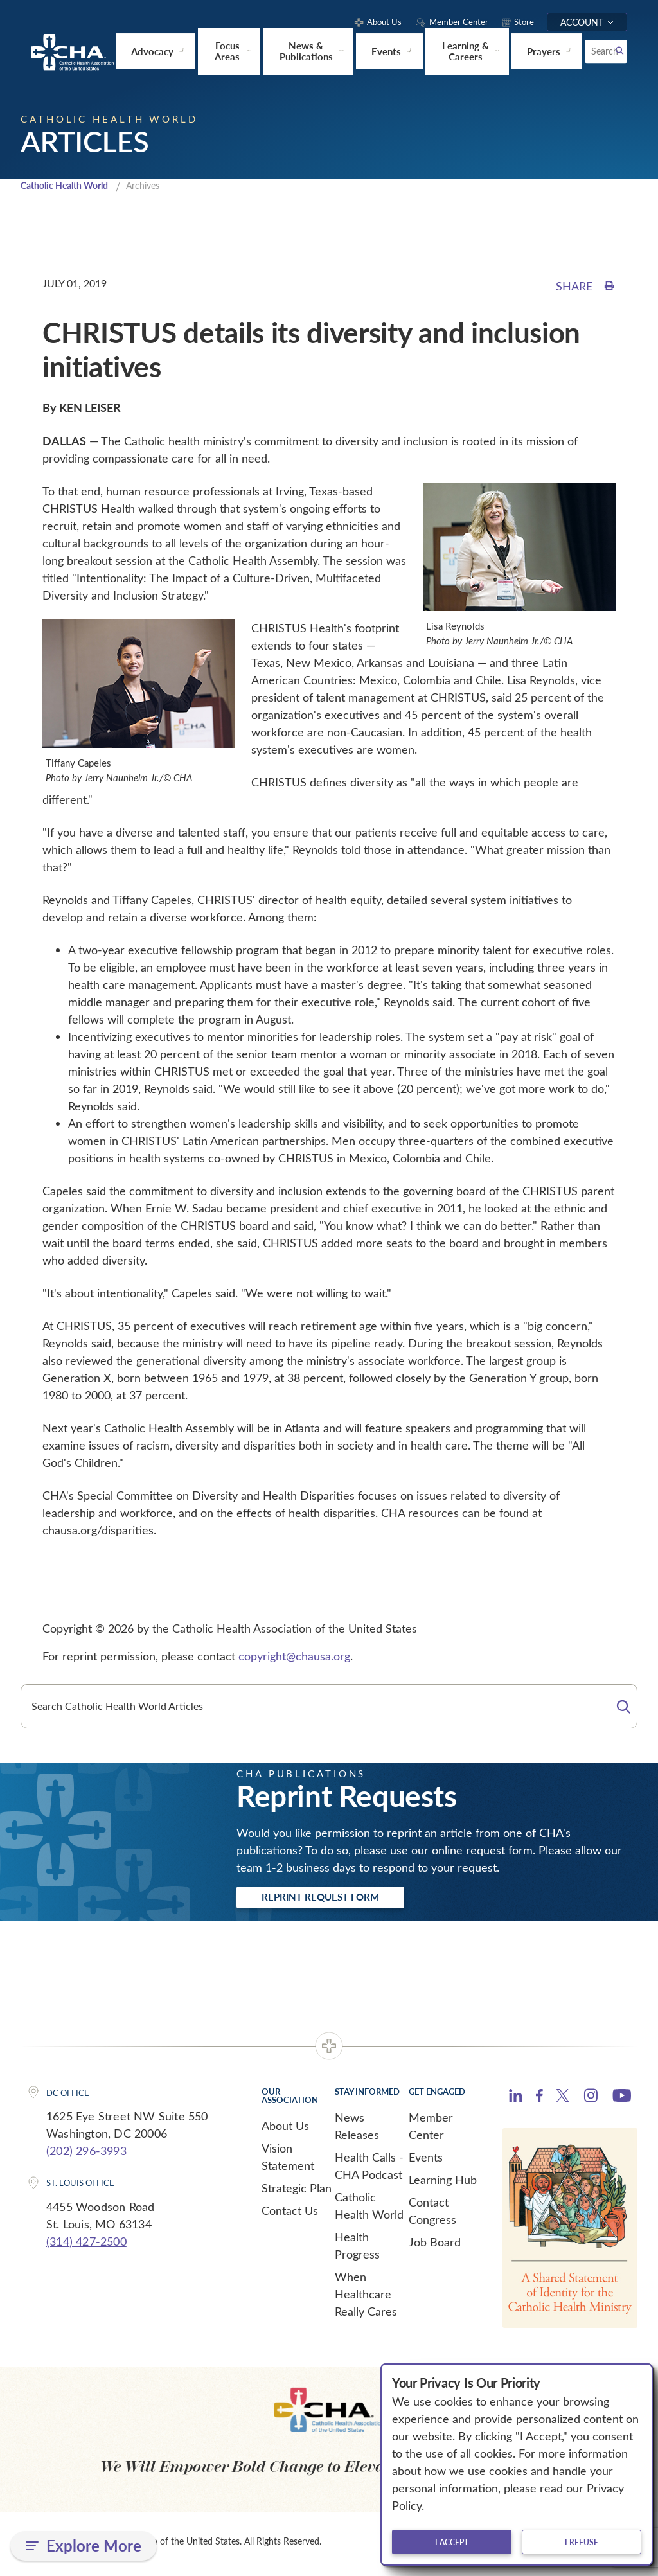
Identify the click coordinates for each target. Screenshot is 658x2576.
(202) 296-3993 (86, 2154)
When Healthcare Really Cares (366, 2298)
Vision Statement (288, 2160)
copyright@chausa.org (294, 1656)
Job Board (435, 2245)
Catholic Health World (70, 185)
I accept (451, 2542)
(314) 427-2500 (86, 2245)
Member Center (431, 2129)
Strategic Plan (297, 2191)
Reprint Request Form (336, 1899)
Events (426, 2161)
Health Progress (357, 2249)
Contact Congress (432, 2214)
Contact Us (290, 2214)
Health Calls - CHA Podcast (369, 2169)
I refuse (581, 2542)
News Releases (357, 2129)
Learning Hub (443, 2183)
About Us (285, 2129)
